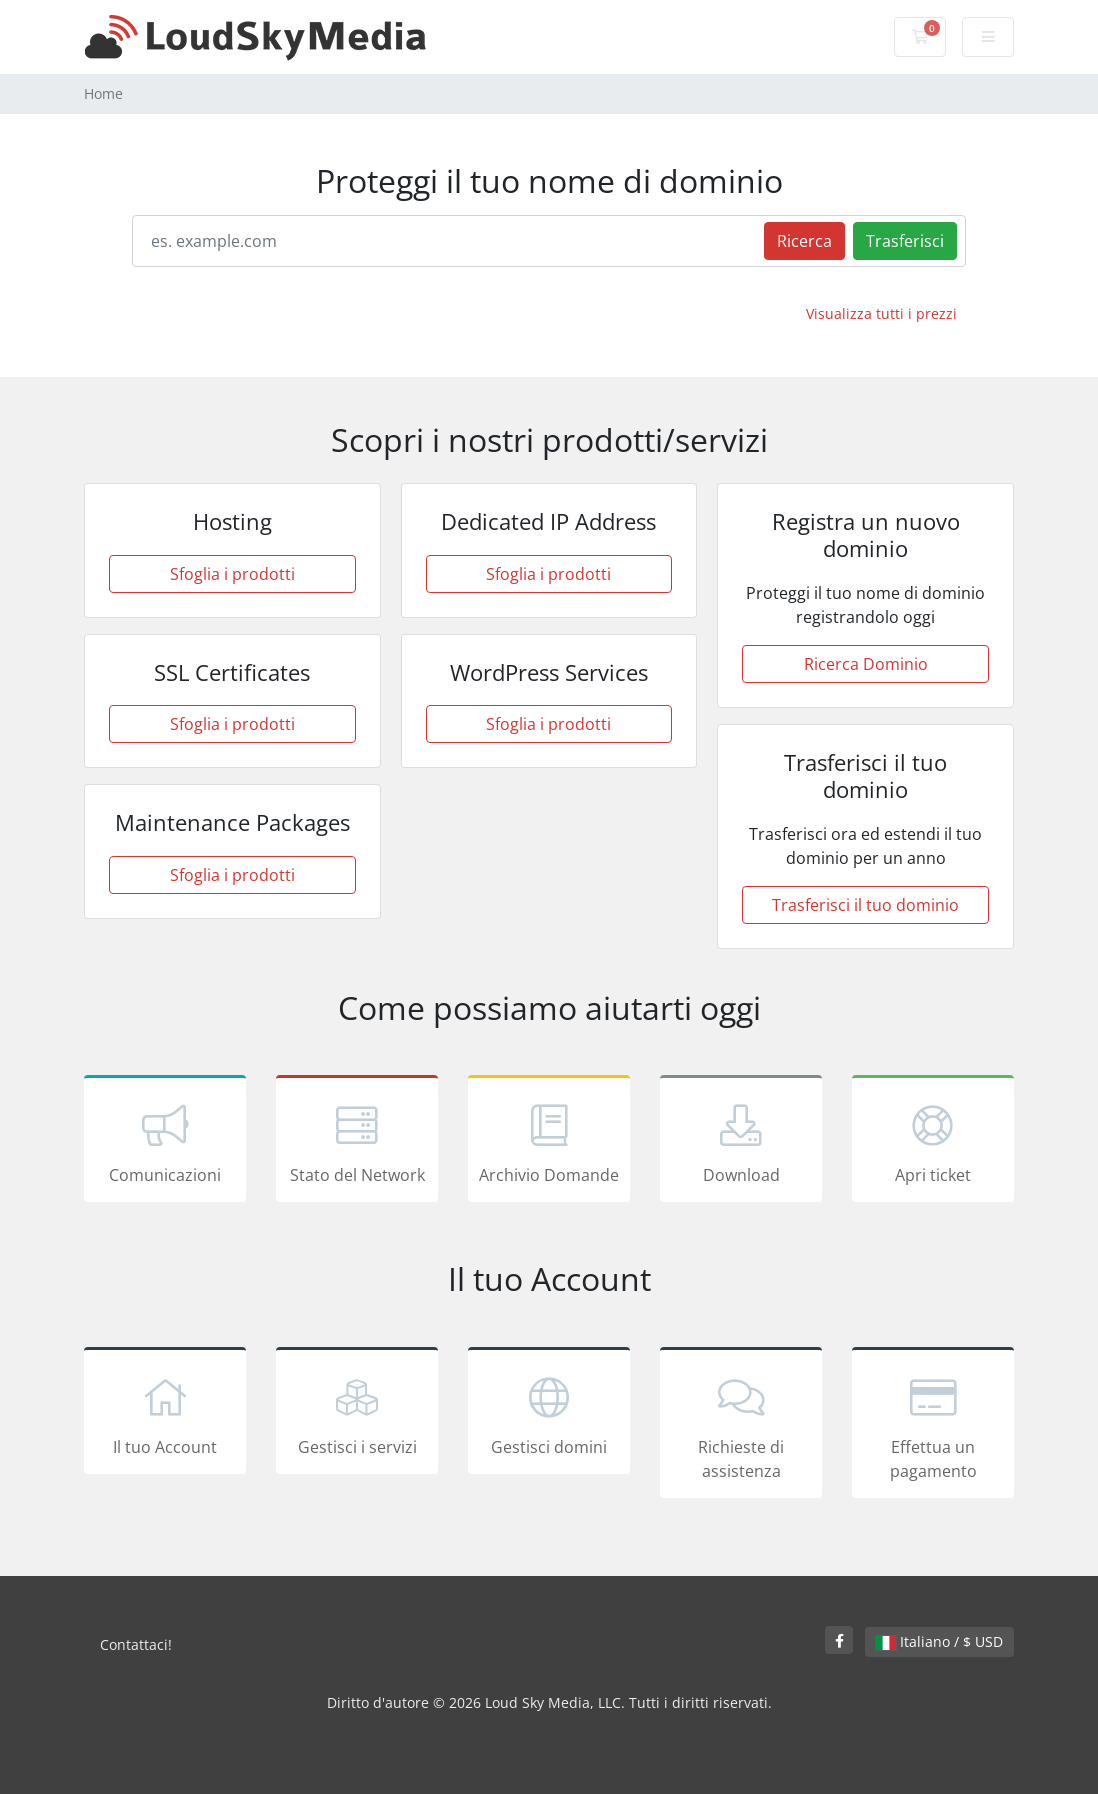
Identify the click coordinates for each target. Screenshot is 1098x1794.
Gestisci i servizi (357, 1414)
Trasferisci (905, 241)
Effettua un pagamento (933, 1426)
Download (741, 1142)
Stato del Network (357, 1142)
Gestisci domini (549, 1414)
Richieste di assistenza (741, 1426)
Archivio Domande (549, 1142)
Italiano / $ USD (939, 1641)
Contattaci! (136, 1644)
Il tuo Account (165, 1414)
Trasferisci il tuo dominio (865, 905)
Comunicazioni (165, 1142)
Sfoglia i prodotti (232, 574)
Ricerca (804, 241)
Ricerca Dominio (866, 664)
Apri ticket (933, 1142)
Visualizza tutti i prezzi (881, 313)
